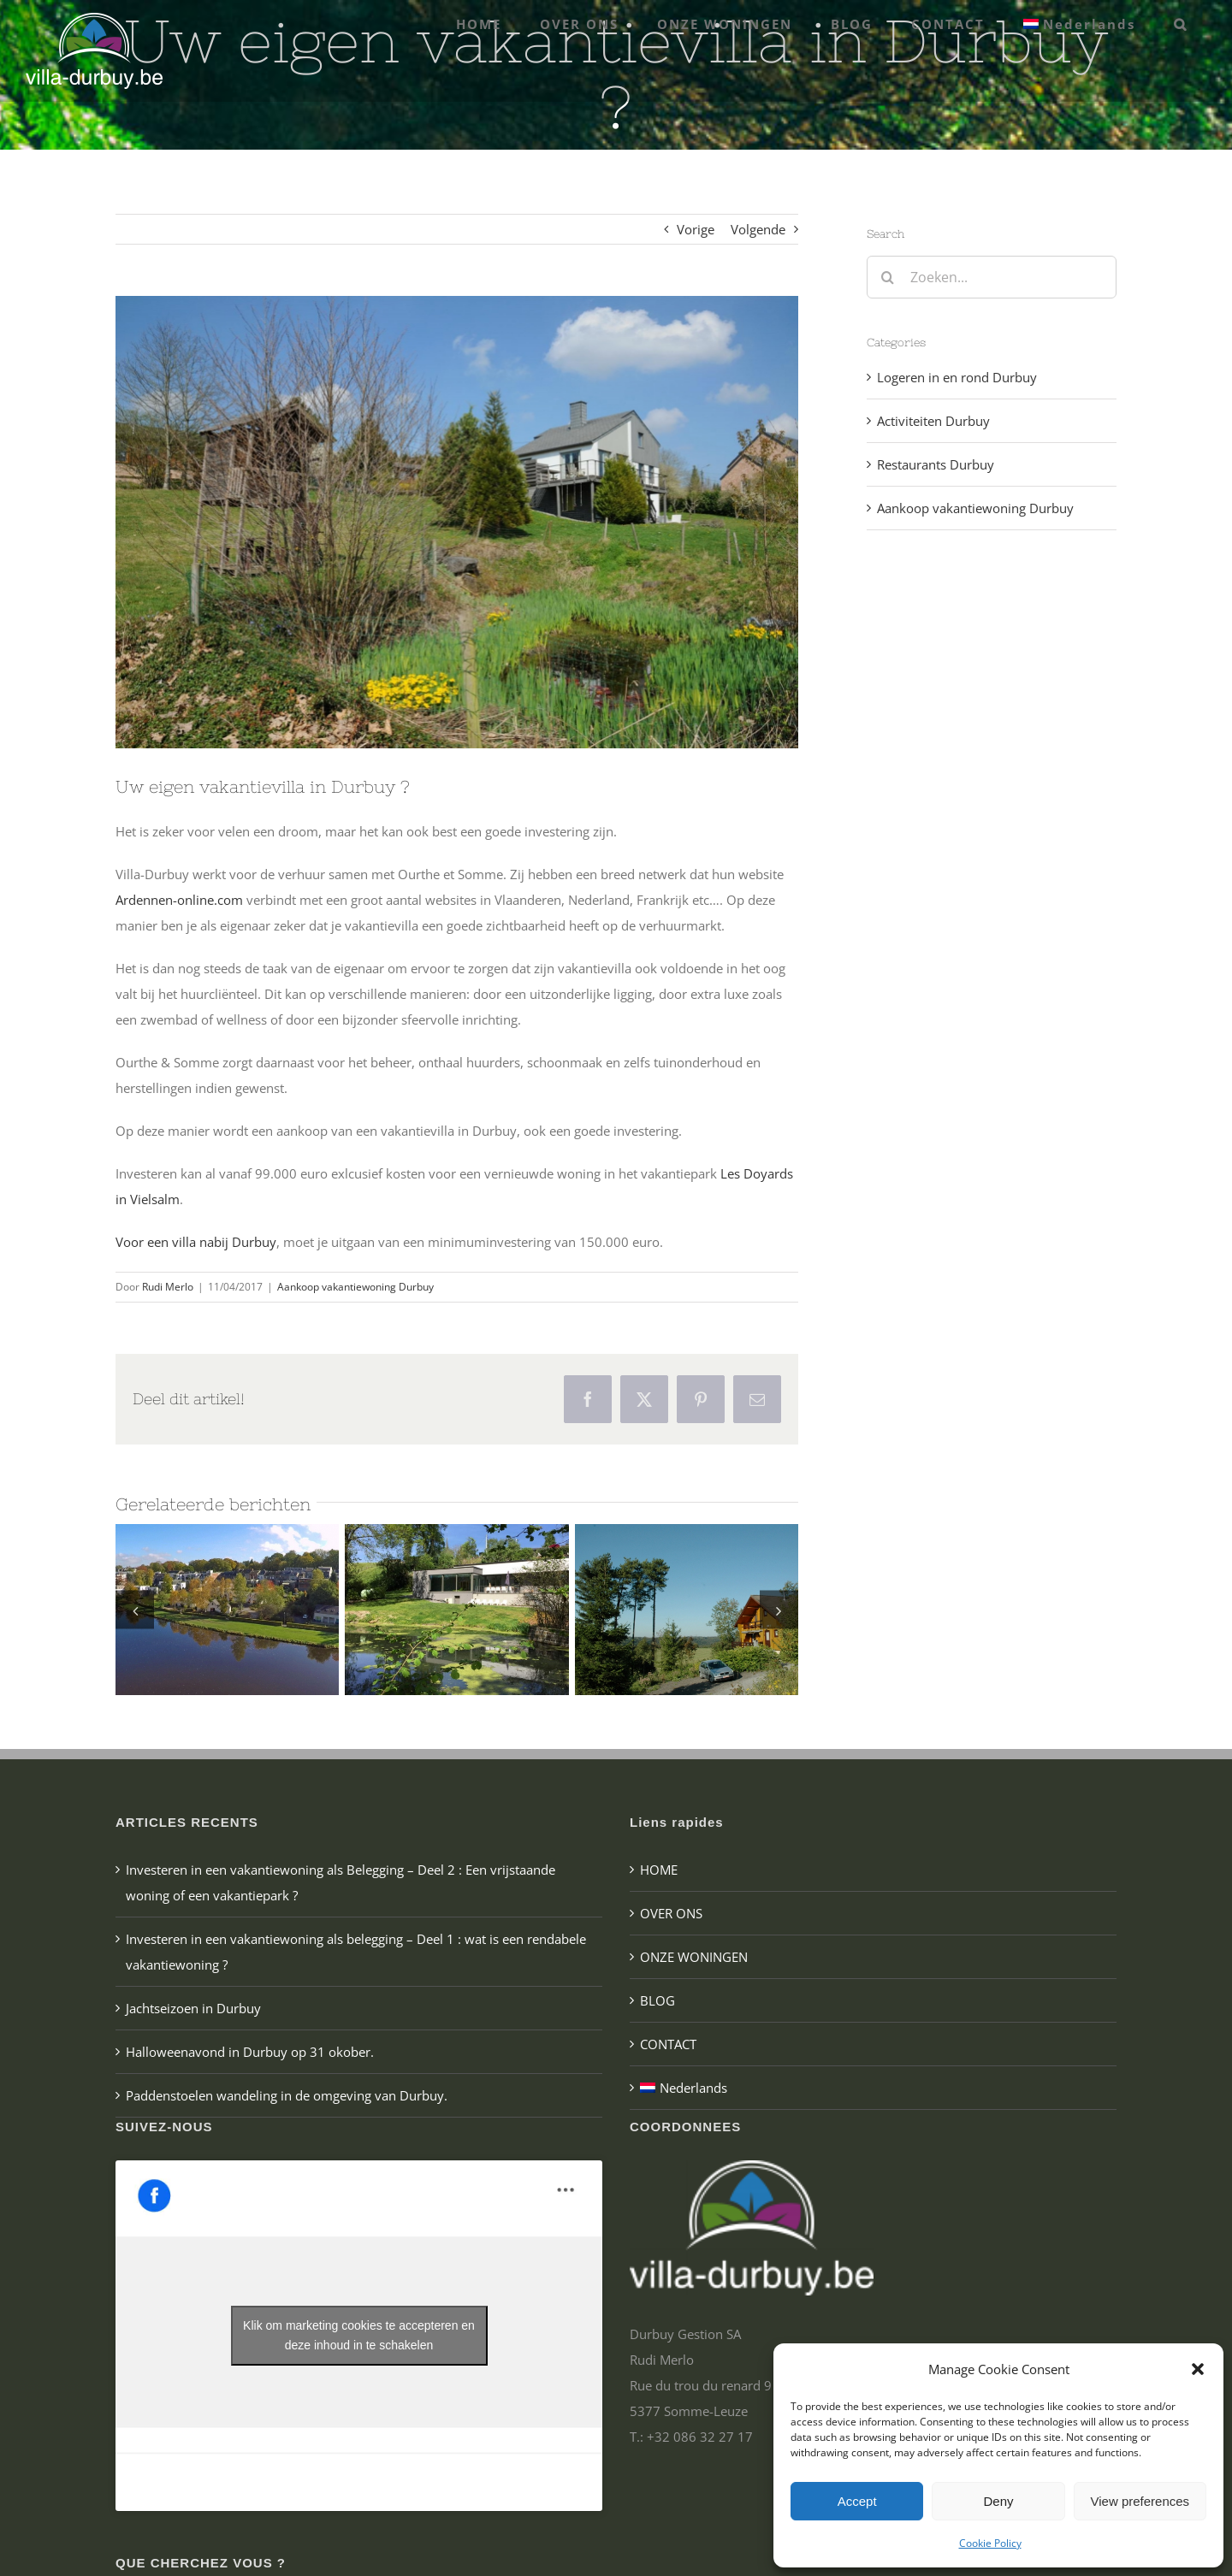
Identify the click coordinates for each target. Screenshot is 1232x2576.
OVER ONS (671, 1913)
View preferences (1140, 2501)
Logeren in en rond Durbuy (957, 377)
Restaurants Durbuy (935, 464)
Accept (857, 2501)
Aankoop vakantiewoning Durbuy (355, 1286)
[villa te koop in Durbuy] (457, 522)
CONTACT (668, 2044)
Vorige (695, 229)
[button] (1197, 2369)
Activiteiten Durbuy (933, 420)
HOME (659, 1869)
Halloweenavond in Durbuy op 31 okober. (250, 2051)
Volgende (758, 229)
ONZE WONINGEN (694, 1956)
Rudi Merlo (167, 1286)
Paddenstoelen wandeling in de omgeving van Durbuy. (286, 2095)
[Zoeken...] (992, 277)
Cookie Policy (990, 2543)
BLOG (657, 2000)
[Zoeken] (888, 277)
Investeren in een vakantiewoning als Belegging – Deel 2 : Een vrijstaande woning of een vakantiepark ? (340, 1882)
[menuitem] (1079, 24)
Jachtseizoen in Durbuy (193, 2008)
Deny (998, 2501)
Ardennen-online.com (179, 899)
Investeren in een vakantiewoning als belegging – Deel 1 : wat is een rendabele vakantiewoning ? (356, 1951)
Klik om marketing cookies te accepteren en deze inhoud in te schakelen (359, 2335)
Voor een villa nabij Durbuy (196, 1241)
